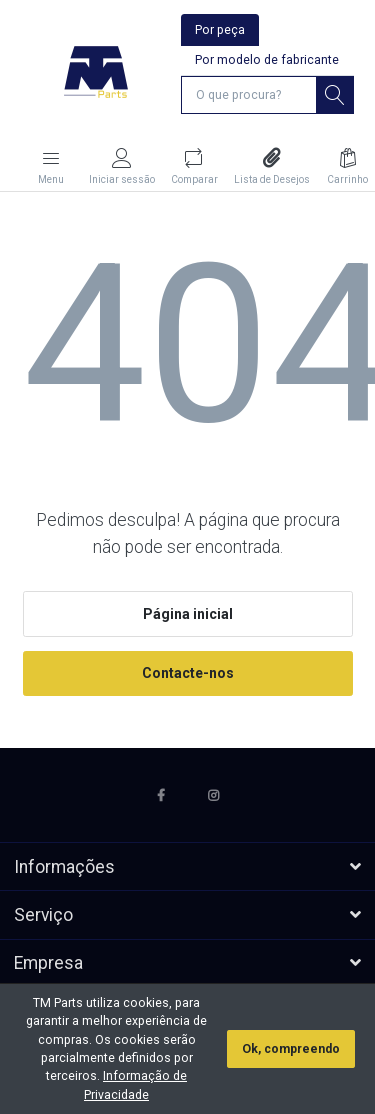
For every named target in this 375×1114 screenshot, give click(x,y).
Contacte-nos (188, 673)
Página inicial (188, 614)
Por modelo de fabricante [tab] (267, 60)
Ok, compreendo (291, 1049)
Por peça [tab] (220, 30)
